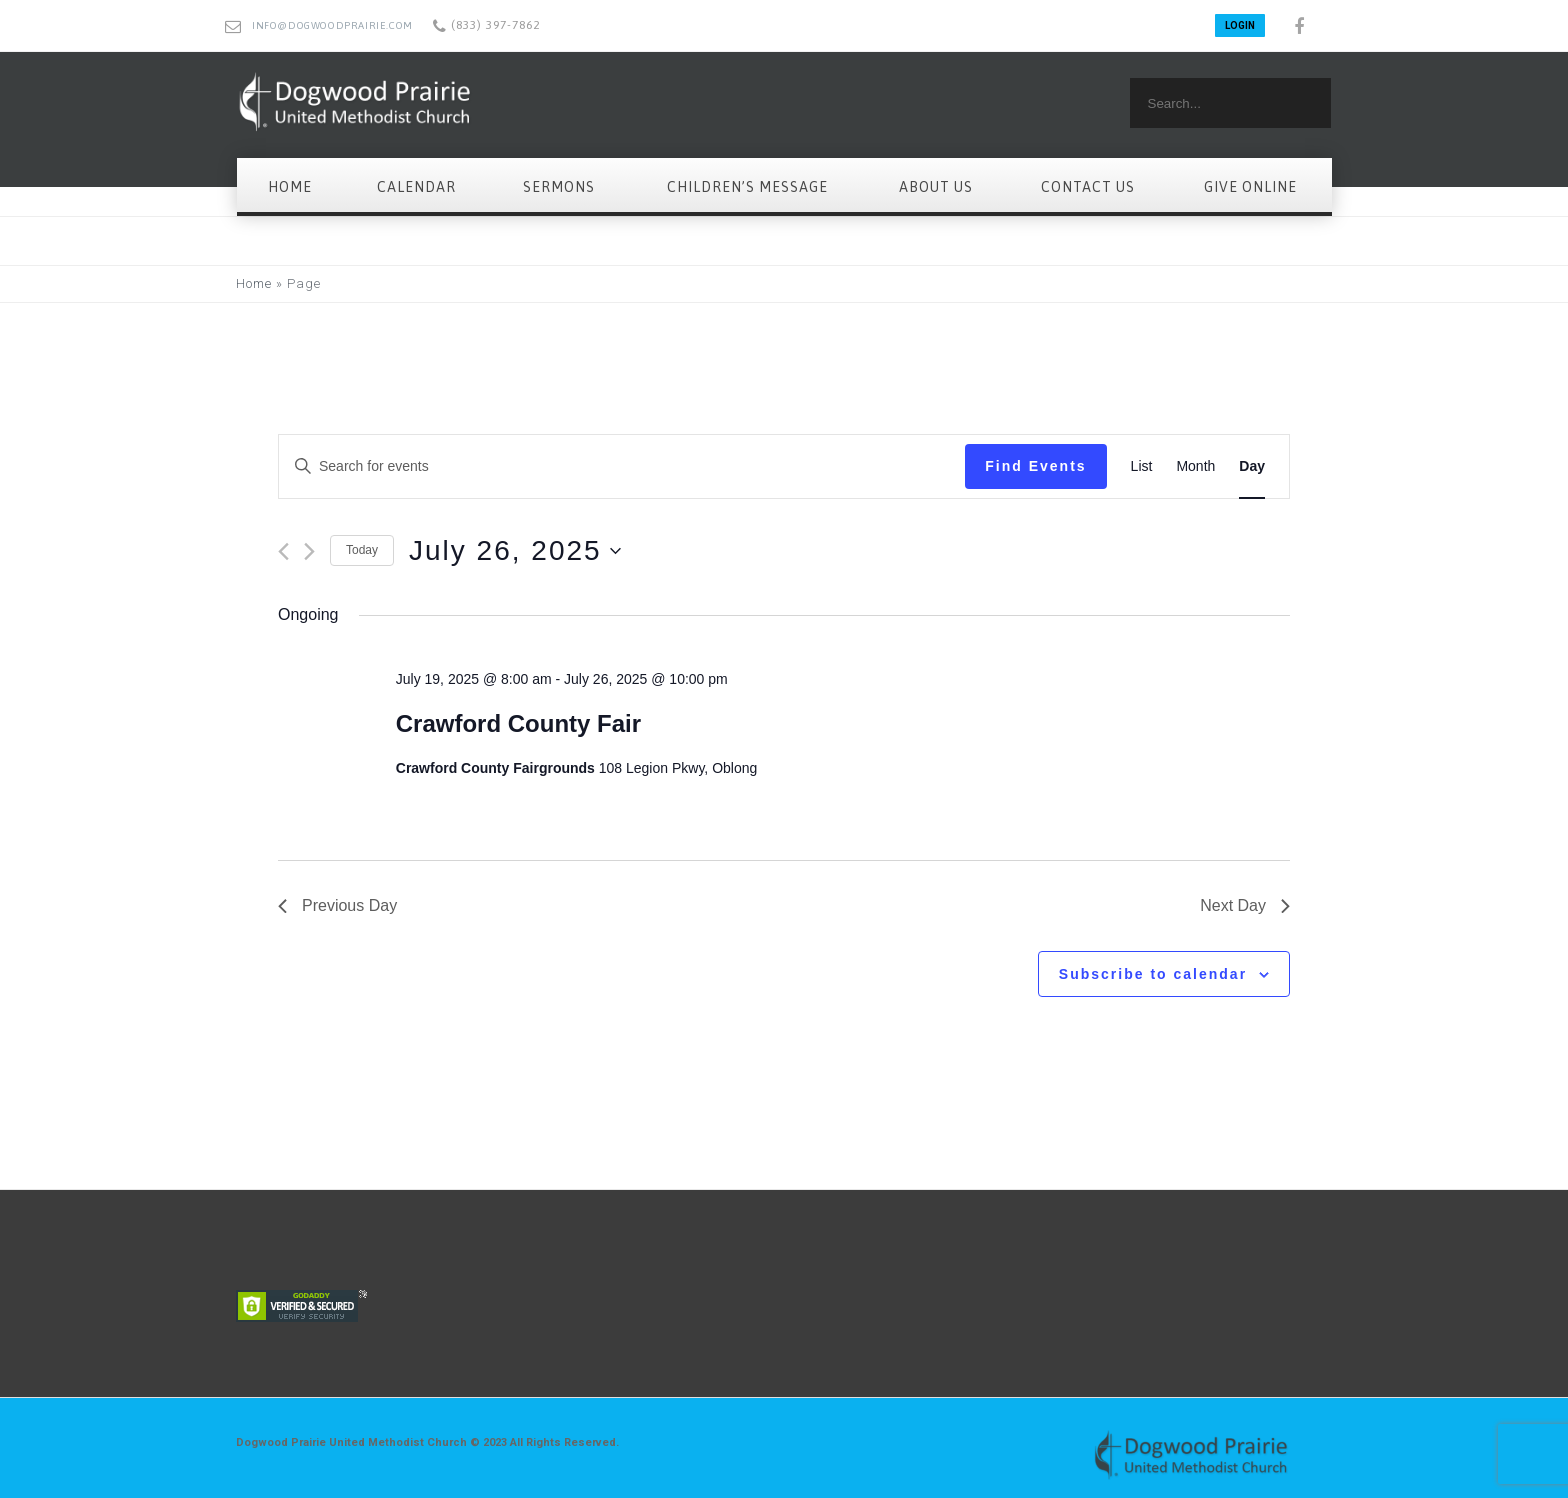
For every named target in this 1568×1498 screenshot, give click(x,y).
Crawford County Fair (518, 723)
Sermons (559, 187)
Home (290, 187)
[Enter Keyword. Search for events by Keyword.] (622, 466)
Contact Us (1088, 187)
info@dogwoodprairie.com (332, 25)
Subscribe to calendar (1153, 974)
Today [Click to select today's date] (362, 550)
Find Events (1035, 466)
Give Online (1250, 187)
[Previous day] (283, 551)
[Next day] (309, 551)
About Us (936, 187)
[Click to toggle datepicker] (515, 551)
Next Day (1245, 905)
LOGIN (1240, 25)
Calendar (416, 187)
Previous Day (337, 905)
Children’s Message (747, 187)
